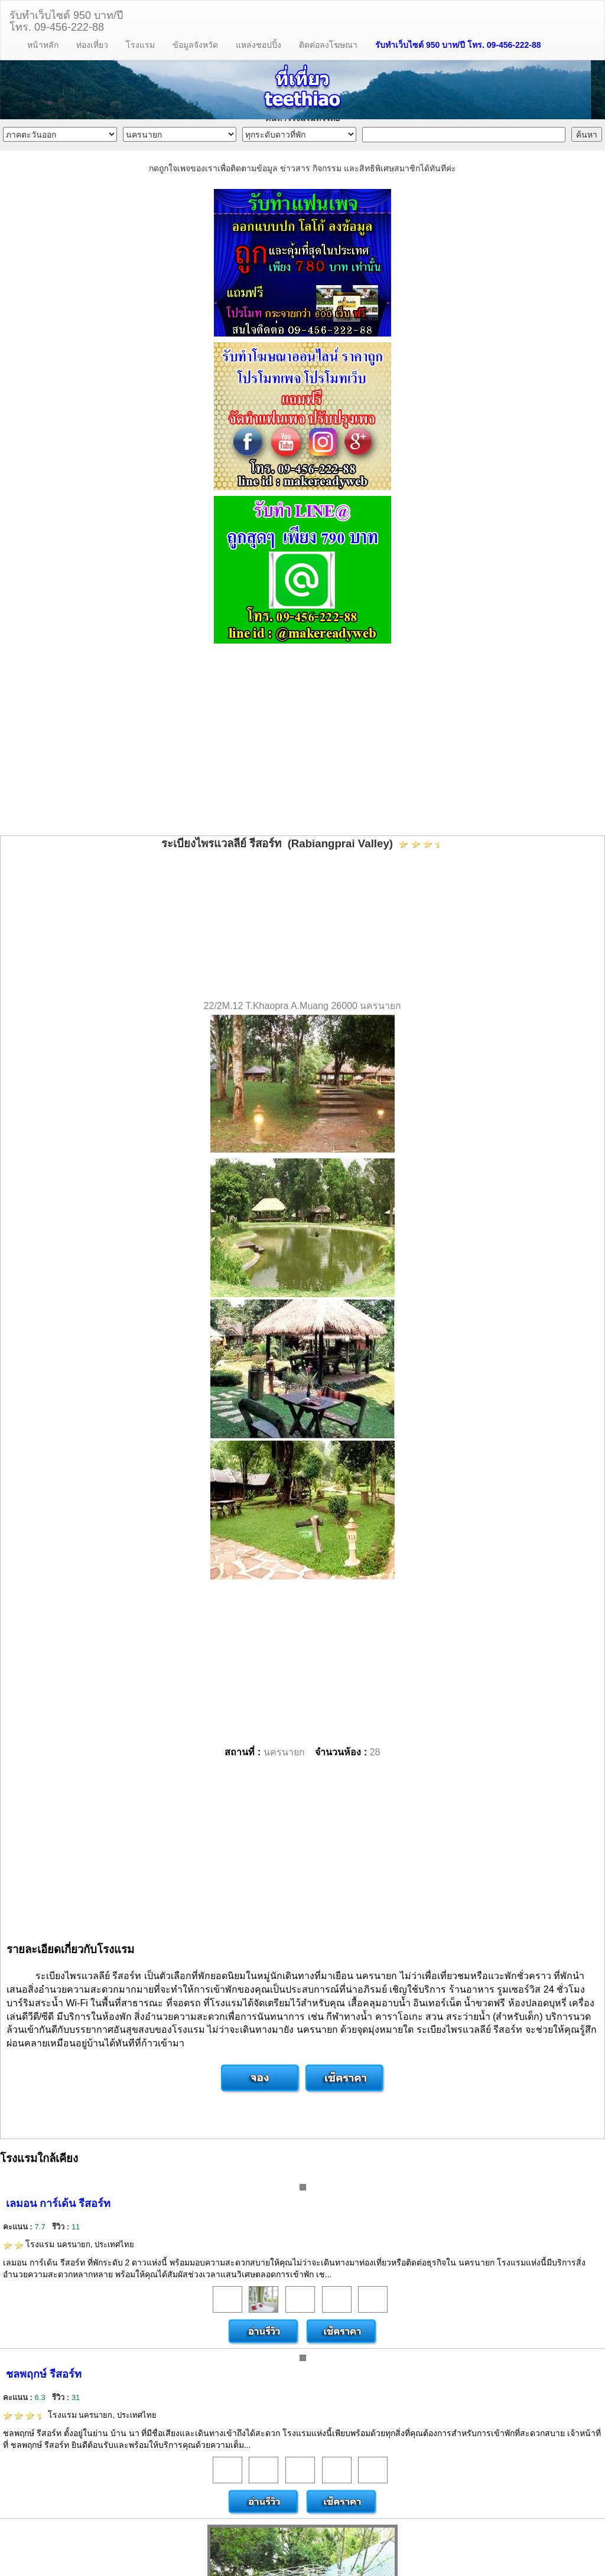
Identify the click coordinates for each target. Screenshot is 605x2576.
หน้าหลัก (42, 45)
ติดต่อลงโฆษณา (328, 45)
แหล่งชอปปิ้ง (258, 45)
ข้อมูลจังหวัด (195, 45)
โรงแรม (140, 45)
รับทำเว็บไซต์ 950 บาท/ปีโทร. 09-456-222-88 (66, 19)
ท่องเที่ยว (92, 45)
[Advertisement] (302, 741)
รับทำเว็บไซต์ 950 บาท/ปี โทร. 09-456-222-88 (458, 45)
